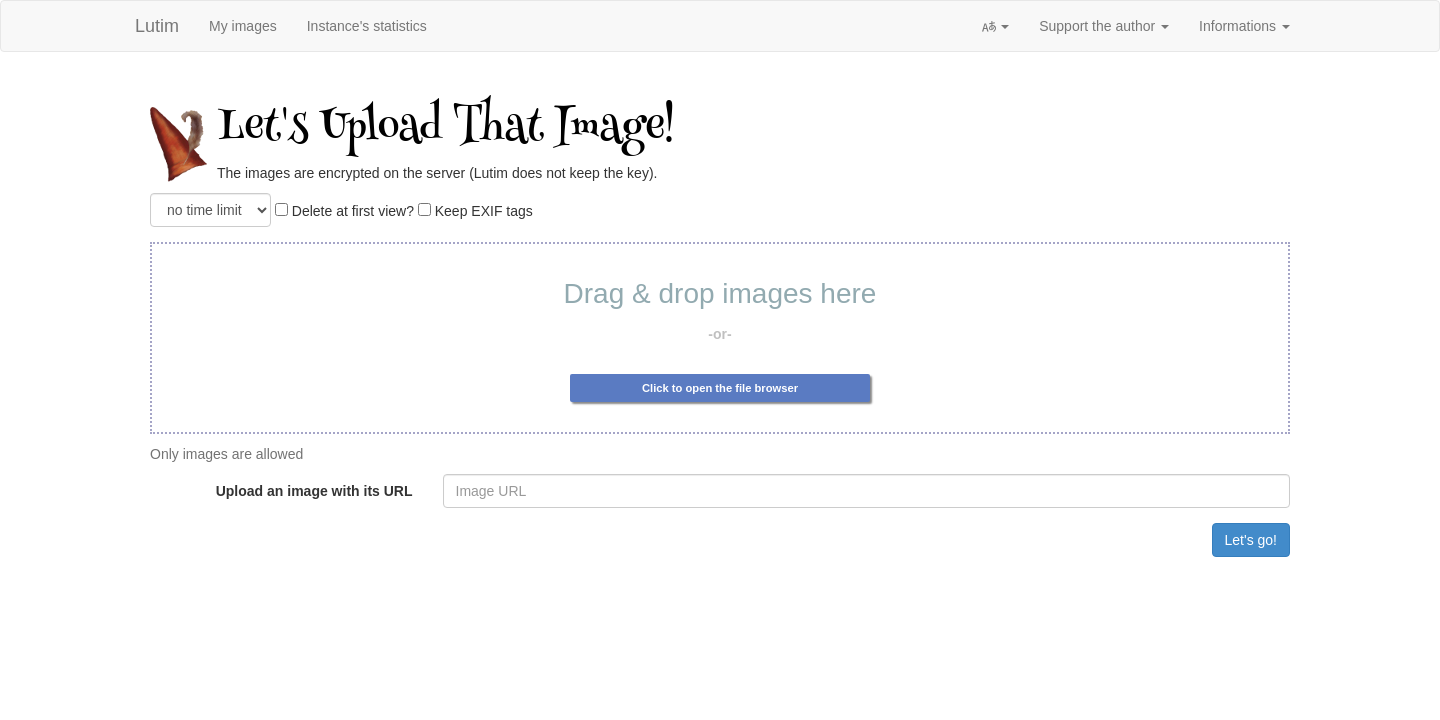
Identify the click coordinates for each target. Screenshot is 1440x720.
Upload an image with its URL (314, 491)
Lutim (157, 26)
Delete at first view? (344, 211)
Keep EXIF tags (475, 211)
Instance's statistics (367, 26)
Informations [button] (1244, 26)
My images (243, 26)
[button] (995, 26)
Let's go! (1251, 540)
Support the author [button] (1104, 26)
